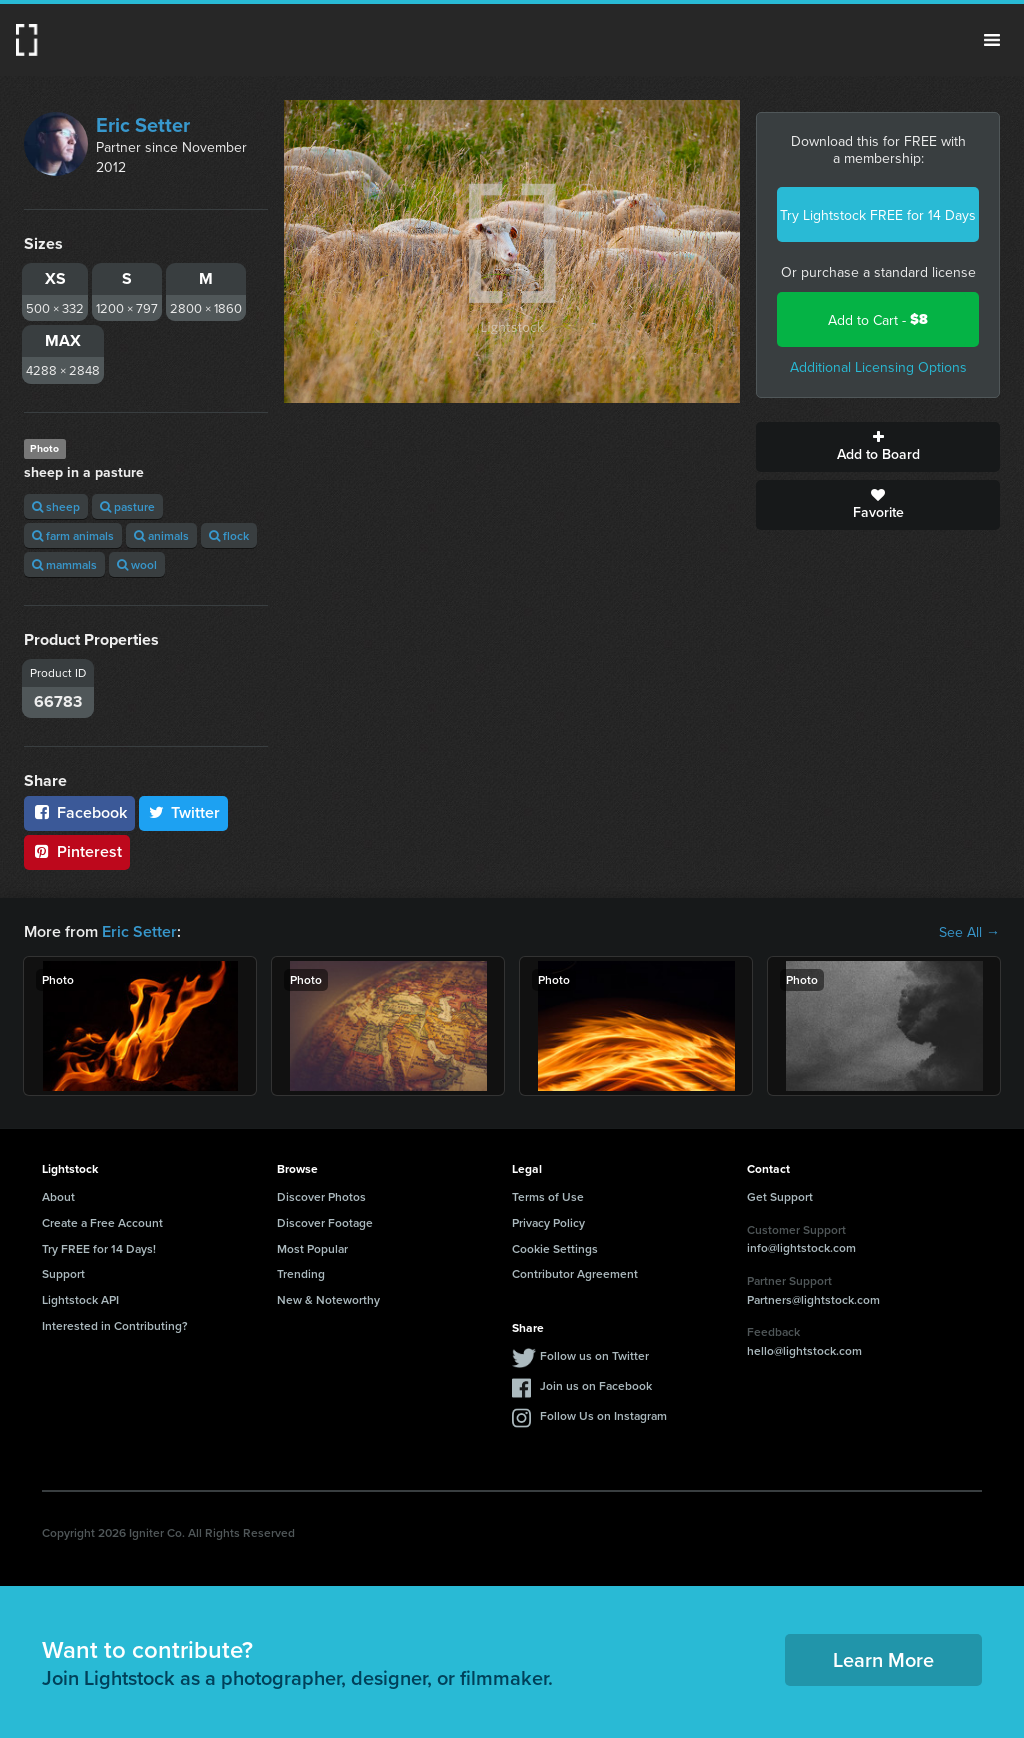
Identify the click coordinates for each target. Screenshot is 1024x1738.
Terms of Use (548, 1196)
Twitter (184, 812)
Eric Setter (143, 124)
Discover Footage (325, 1222)
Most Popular (312, 1248)
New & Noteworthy (328, 1299)
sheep (56, 506)
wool (137, 564)
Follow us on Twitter (594, 1355)
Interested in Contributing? (115, 1325)
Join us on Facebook (596, 1385)
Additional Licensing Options (878, 367)
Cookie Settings (555, 1248)
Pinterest (77, 851)
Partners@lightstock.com (813, 1299)
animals (161, 535)
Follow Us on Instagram (603, 1415)
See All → (969, 932)
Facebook (79, 812)
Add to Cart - (878, 319)
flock (229, 535)
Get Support (780, 1196)
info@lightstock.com (801, 1247)
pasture (127, 506)
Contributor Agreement (575, 1273)
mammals (64, 564)
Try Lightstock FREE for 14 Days (878, 215)
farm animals (73, 535)
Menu (992, 40)
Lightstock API (80, 1299)
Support (63, 1273)
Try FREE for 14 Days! (99, 1248)
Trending (301, 1273)
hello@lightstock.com (804, 1350)
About (58, 1196)
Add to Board (878, 447)
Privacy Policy (548, 1222)
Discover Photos (321, 1196)
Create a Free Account (102, 1222)
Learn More (883, 1659)
